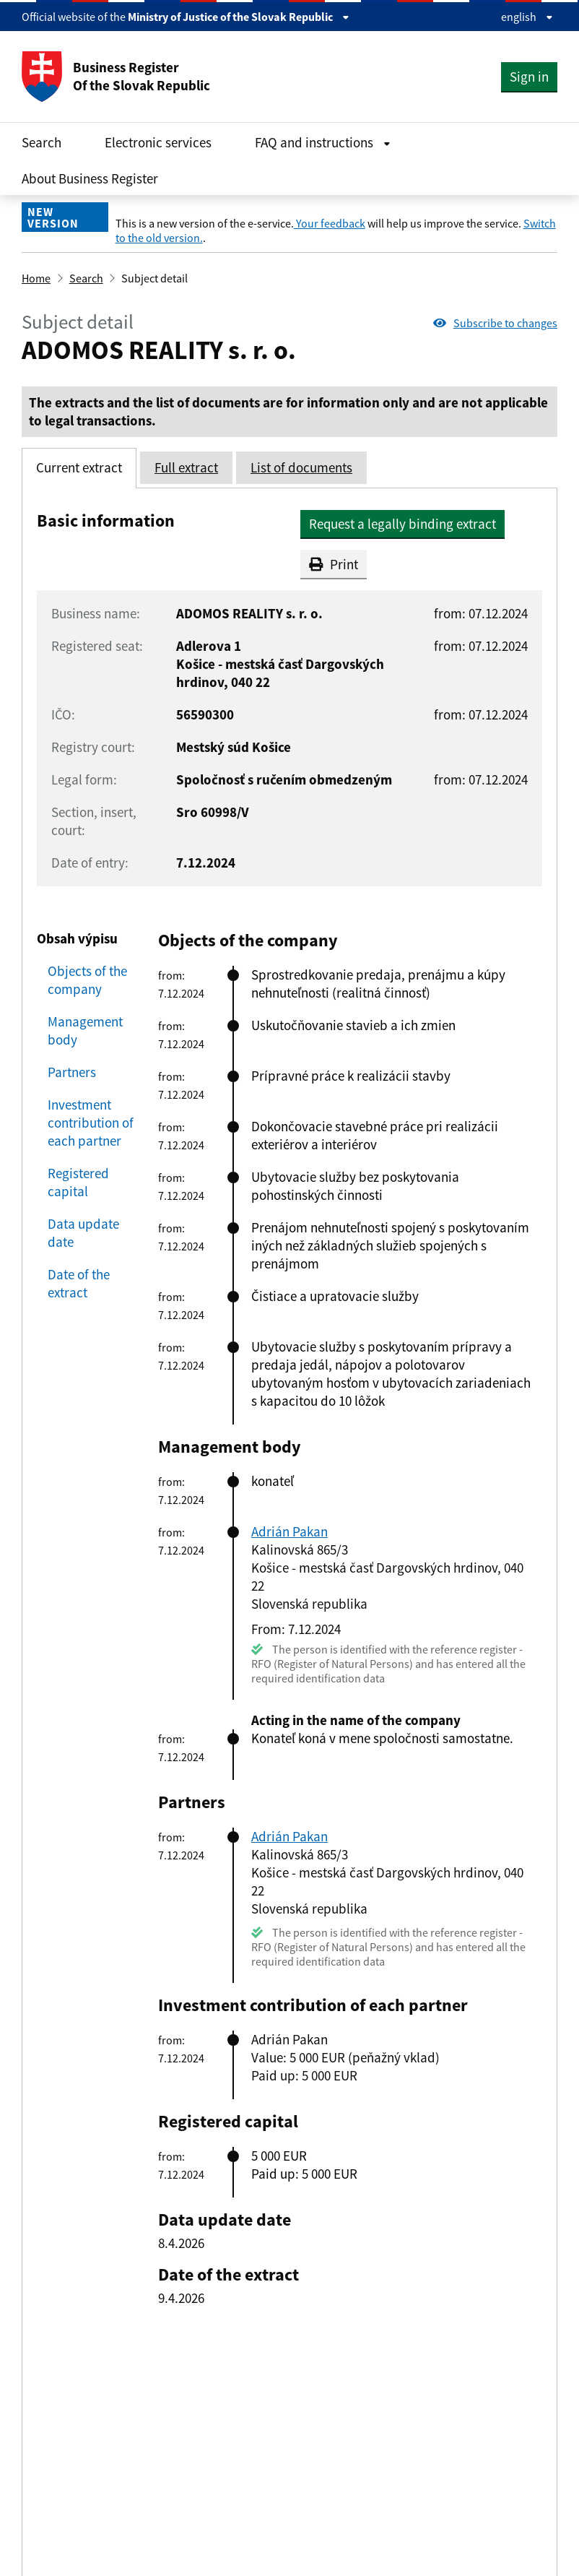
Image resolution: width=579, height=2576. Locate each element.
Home (36, 278)
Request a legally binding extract (402, 523)
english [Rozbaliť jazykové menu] (527, 16)
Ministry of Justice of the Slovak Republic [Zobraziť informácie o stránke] (238, 16)
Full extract (186, 467)
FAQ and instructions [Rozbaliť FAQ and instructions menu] (323, 142)
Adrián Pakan (289, 1531)
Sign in (529, 76)
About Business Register (90, 178)
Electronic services (158, 142)
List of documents (301, 467)
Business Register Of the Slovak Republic (116, 76)
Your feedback (329, 223)
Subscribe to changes (495, 323)
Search (41, 142)
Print (333, 564)
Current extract (79, 467)
